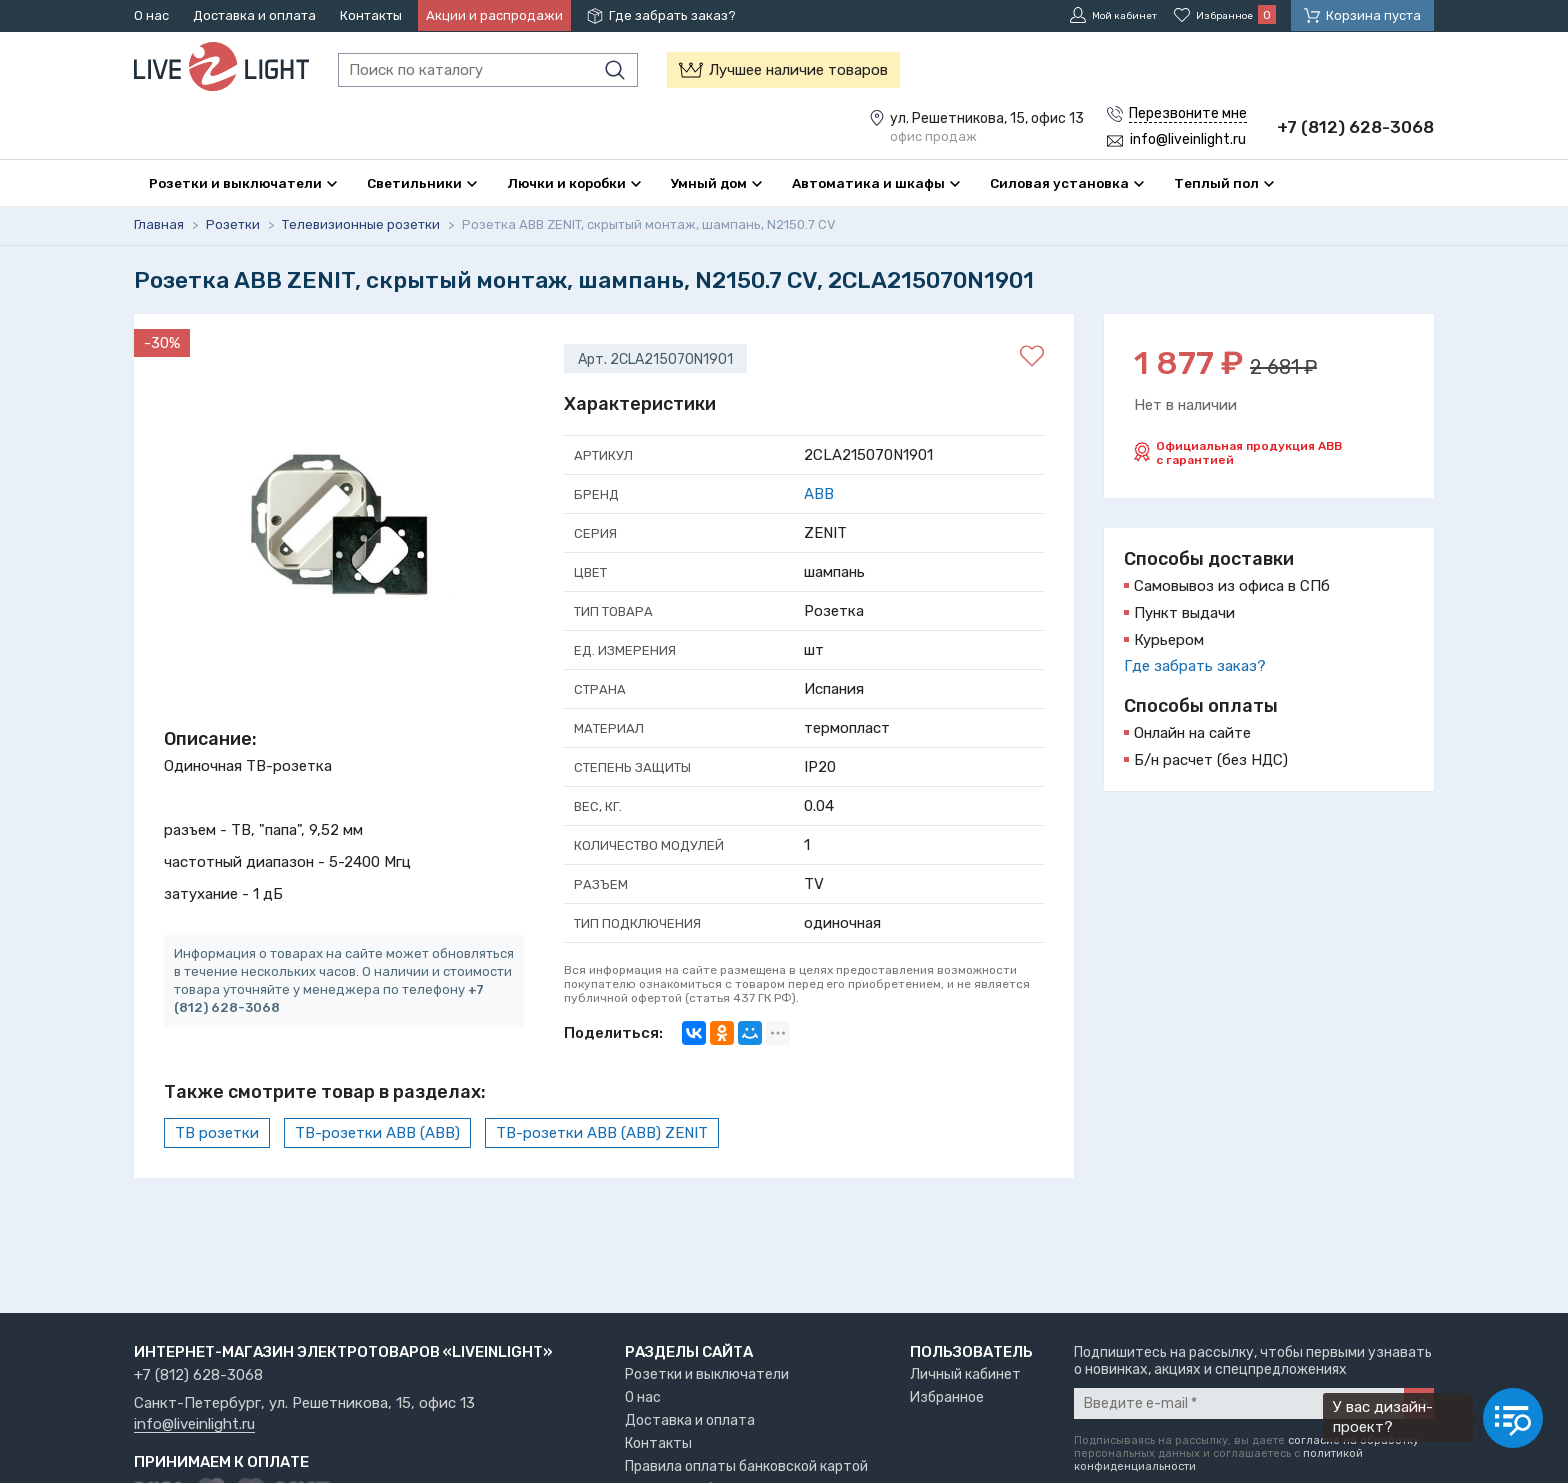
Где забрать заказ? (672, 15)
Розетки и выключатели (707, 1374)
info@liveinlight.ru (194, 1425)
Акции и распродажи (494, 15)
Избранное (947, 1397)
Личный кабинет (965, 1374)
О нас (151, 15)
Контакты (371, 15)
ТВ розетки (217, 1133)
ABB (819, 494)
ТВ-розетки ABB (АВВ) (377, 1133)
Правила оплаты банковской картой (746, 1466)
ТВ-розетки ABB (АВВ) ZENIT (602, 1133)
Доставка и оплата (254, 15)
